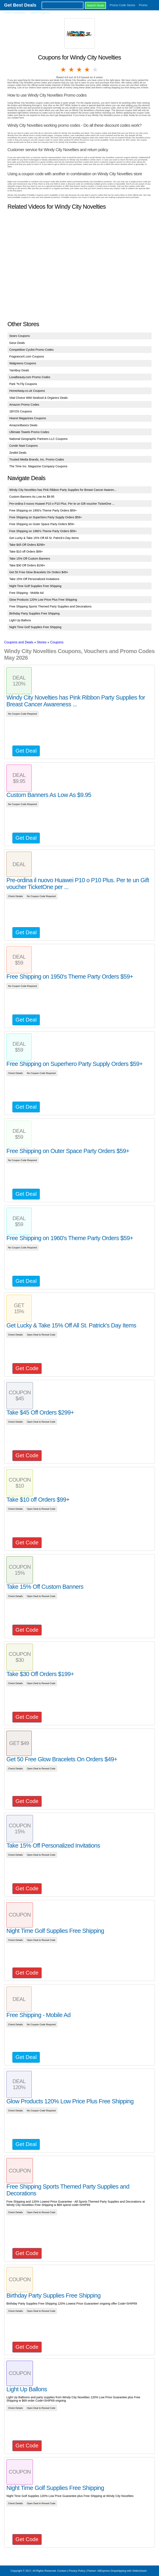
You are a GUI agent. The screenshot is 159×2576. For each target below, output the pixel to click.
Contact (61, 2570)
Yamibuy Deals (19, 370)
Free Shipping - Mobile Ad (26, 592)
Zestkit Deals (17, 452)
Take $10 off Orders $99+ (26, 551)
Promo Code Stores (122, 5)
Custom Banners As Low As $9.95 (31, 496)
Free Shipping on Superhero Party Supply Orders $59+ (45, 517)
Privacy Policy (77, 2570)
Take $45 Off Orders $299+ (27, 544)
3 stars (79, 69)
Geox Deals (17, 342)
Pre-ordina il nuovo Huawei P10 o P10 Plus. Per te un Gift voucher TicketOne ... (62, 503)
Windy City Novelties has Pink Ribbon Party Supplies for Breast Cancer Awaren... (63, 489)
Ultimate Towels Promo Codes (29, 432)
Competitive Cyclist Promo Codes (31, 349)
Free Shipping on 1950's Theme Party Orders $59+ (43, 510)
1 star (63, 69)
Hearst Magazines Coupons (27, 418)
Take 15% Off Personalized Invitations (34, 579)
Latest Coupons (40, 12)
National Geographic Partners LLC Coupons (38, 438)
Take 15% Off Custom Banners (29, 558)
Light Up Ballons (20, 620)
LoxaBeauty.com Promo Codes (29, 377)
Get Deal (26, 751)
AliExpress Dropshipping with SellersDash (122, 2570)
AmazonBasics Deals (23, 425)
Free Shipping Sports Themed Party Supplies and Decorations (50, 606)
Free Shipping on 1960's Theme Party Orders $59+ (43, 531)
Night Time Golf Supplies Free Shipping (35, 586)
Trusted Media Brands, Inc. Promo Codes (36, 459)
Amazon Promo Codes (24, 404)
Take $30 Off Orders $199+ (27, 565)
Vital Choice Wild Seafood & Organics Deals (38, 397)
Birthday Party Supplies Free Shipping (34, 613)
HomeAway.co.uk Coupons (27, 390)
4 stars (87, 69)
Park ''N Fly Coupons (23, 384)
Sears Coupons (19, 335)
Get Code (27, 1368)
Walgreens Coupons (22, 363)
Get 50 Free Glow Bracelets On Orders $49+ (38, 572)
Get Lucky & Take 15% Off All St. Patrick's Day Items (44, 538)
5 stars (95, 69)
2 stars (71, 69)
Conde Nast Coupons (23, 445)
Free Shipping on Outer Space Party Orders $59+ (42, 524)
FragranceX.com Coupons (26, 356)
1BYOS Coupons (20, 411)
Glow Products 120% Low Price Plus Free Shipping (43, 599)
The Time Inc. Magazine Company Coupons (38, 466)
